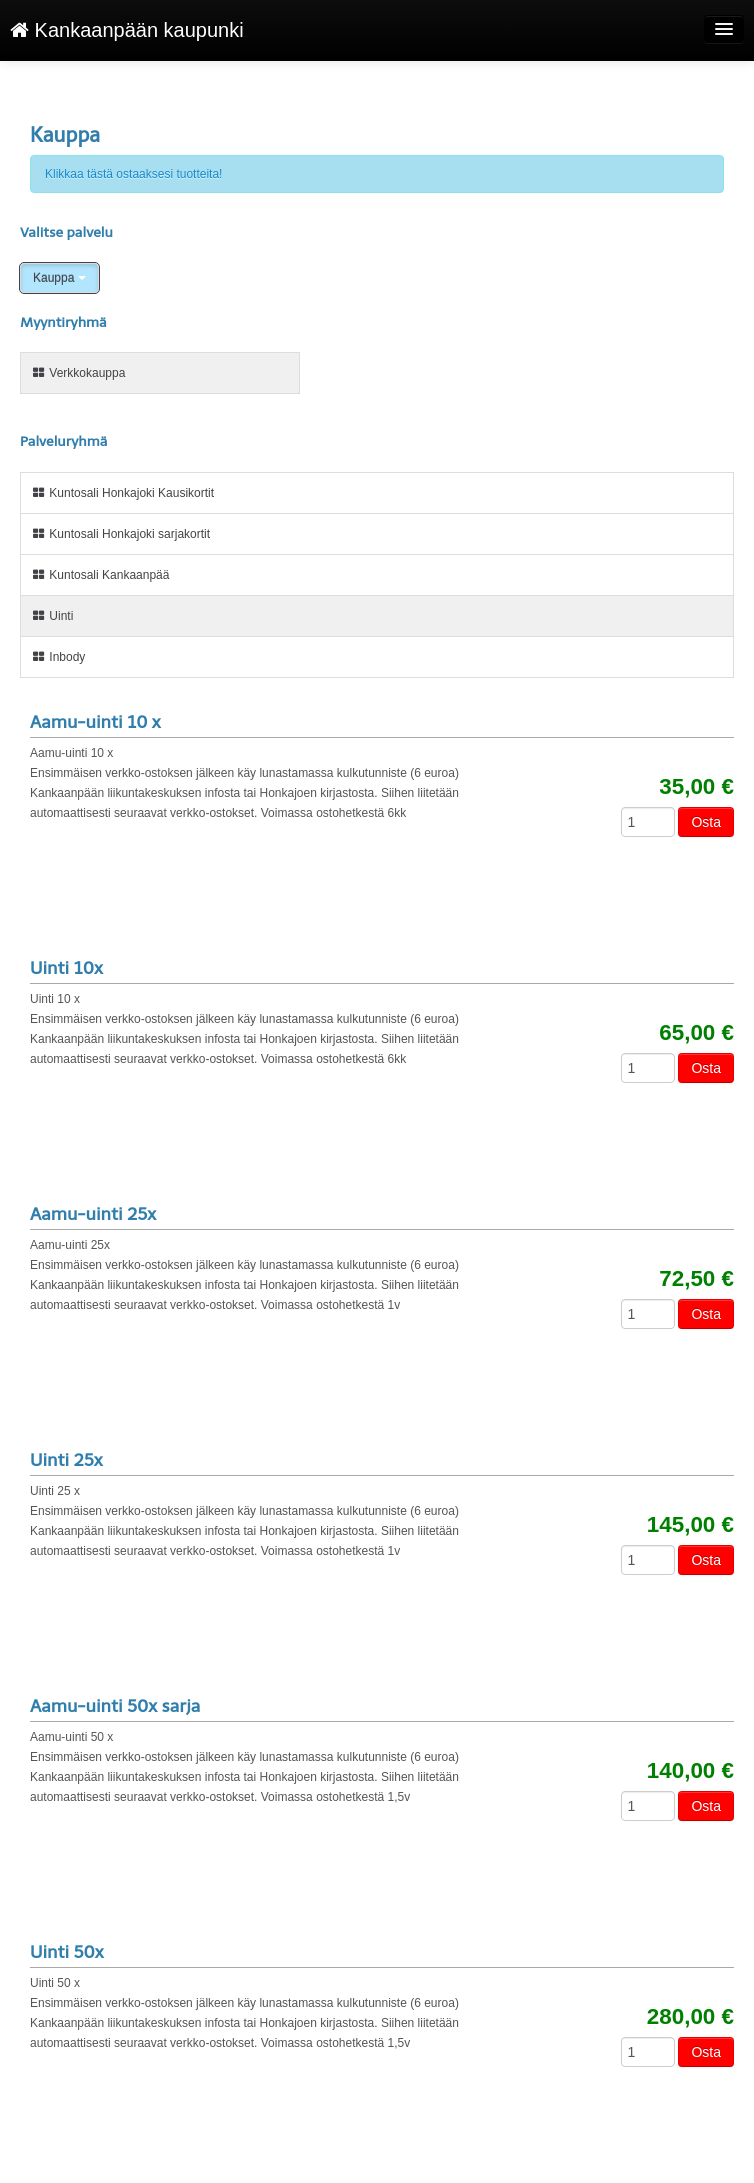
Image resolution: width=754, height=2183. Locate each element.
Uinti (52, 616)
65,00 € (696, 1033)
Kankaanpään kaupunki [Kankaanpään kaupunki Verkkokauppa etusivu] (127, 30)
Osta (706, 822)
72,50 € (696, 1279)
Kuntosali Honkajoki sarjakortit (120, 534)
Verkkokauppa (78, 373)
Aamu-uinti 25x (93, 1214)
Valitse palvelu (66, 232)
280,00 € (690, 2017)
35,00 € (696, 787)
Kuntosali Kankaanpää (100, 575)
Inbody (58, 657)
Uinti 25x (66, 1460)
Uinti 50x (67, 1952)
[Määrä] (648, 822)
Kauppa (59, 278)
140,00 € (690, 1771)
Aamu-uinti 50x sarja (115, 1706)
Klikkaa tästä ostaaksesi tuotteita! (133, 174)
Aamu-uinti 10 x (95, 722)
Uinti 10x (66, 968)
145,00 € (690, 1525)
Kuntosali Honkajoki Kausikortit (122, 493)
